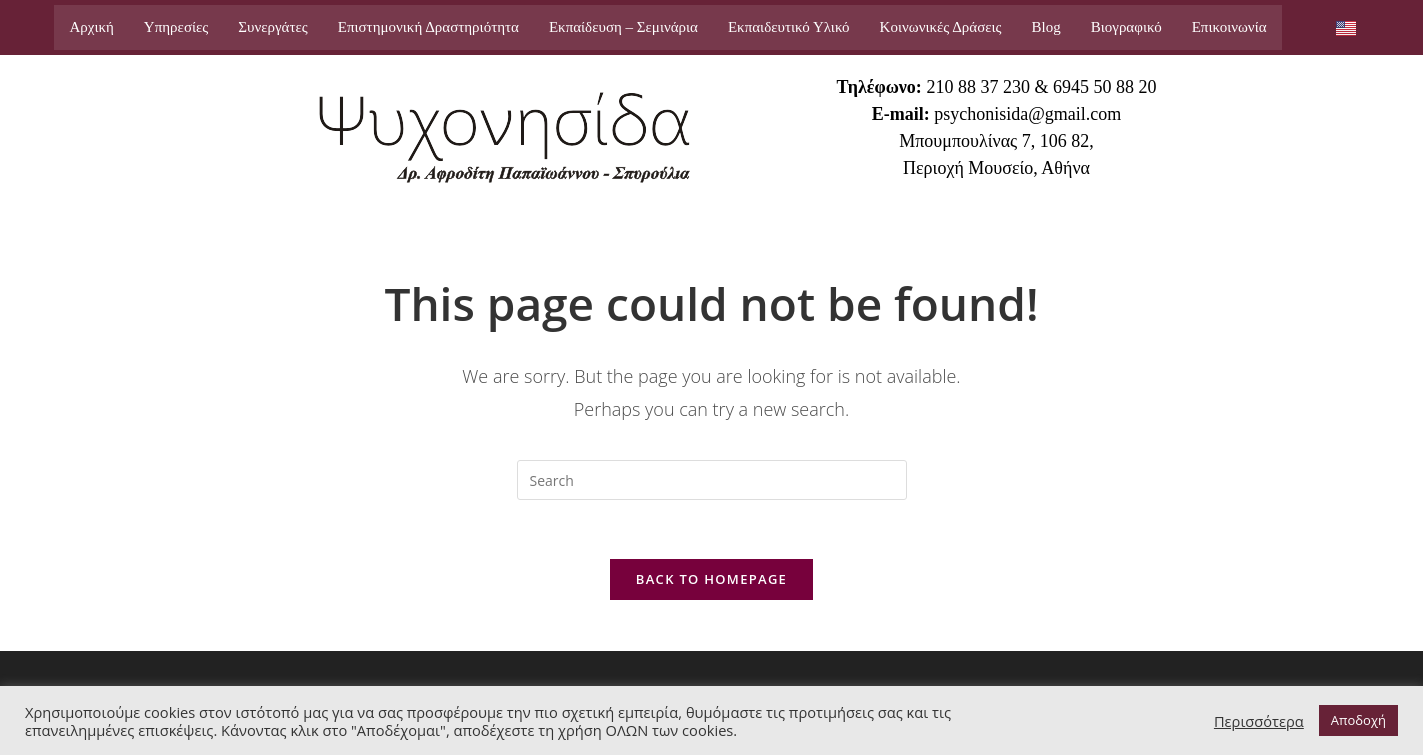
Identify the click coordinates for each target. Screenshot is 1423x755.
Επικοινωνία (1229, 27)
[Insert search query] (712, 480)
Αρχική (91, 27)
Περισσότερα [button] (1259, 721)
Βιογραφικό (1126, 27)
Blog (1046, 27)
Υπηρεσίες (176, 27)
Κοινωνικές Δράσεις (941, 27)
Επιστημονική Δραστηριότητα (428, 27)
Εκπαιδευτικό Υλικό (789, 27)
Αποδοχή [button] (1358, 720)
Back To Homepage (711, 581)
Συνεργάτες (272, 27)
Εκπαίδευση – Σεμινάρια (623, 27)
